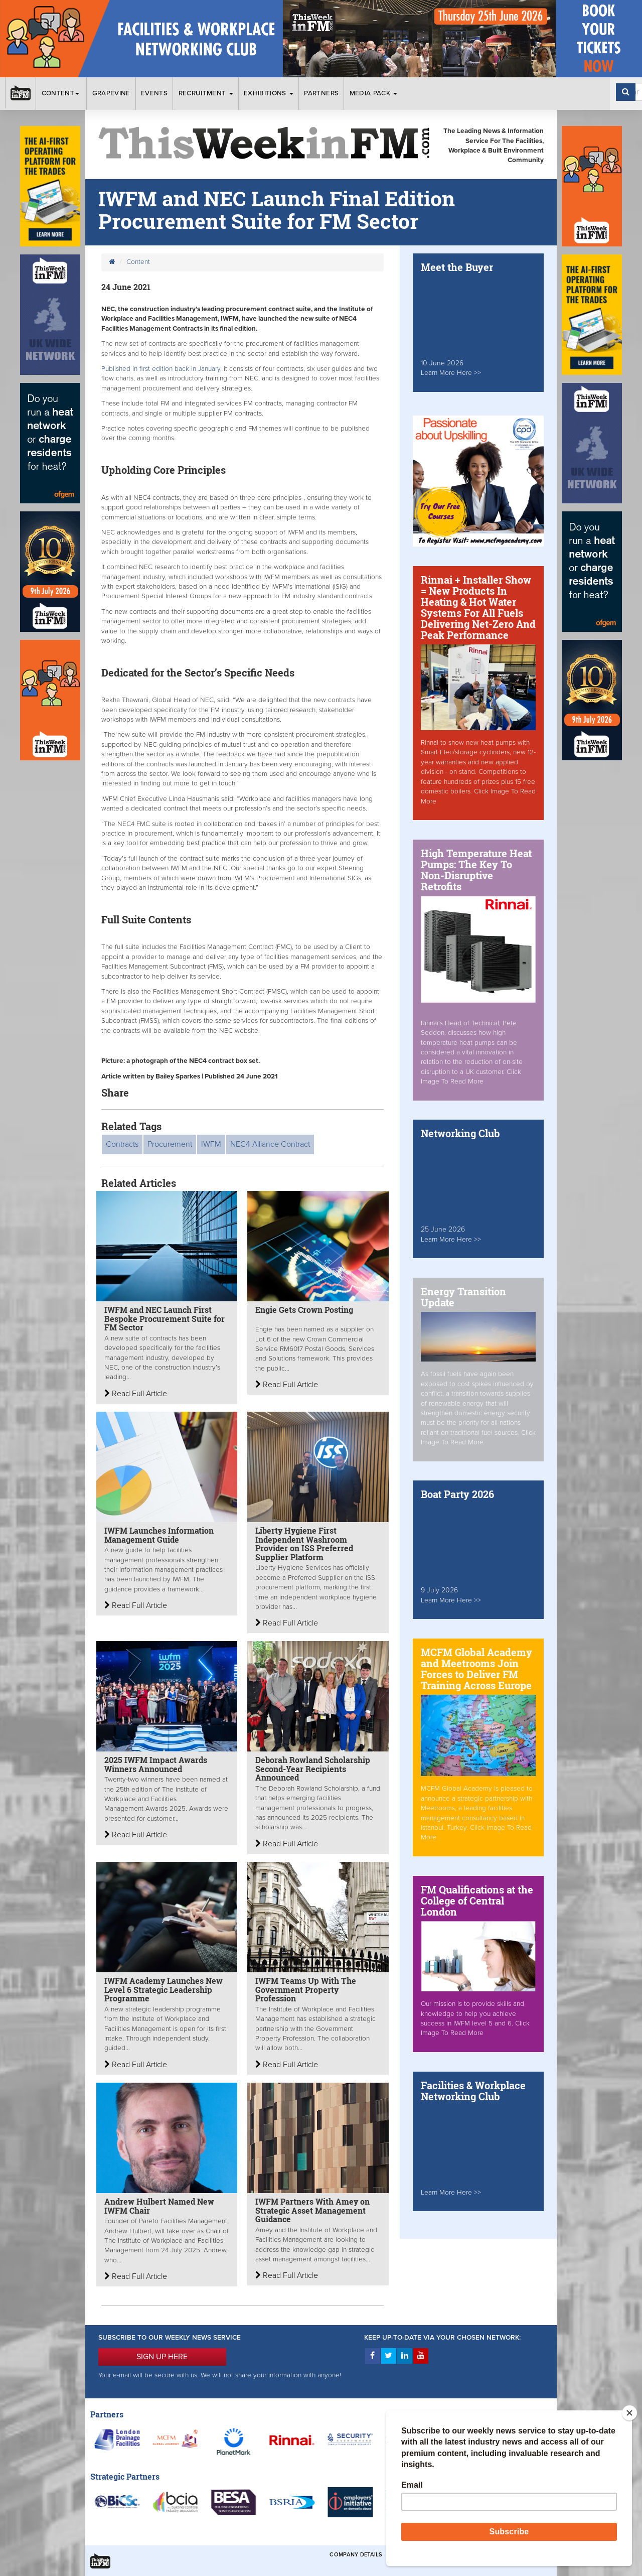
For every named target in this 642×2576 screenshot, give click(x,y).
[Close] (629, 2412)
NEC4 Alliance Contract (270, 1144)
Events (154, 93)
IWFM (211, 1144)
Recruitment (206, 93)
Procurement (169, 1144)
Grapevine (111, 93)
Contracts (122, 1144)
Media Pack (374, 93)
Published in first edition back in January (160, 369)
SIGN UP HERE (162, 2357)
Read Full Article (135, 1394)
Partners (321, 93)
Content (62, 93)
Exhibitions (268, 93)
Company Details (356, 2554)
